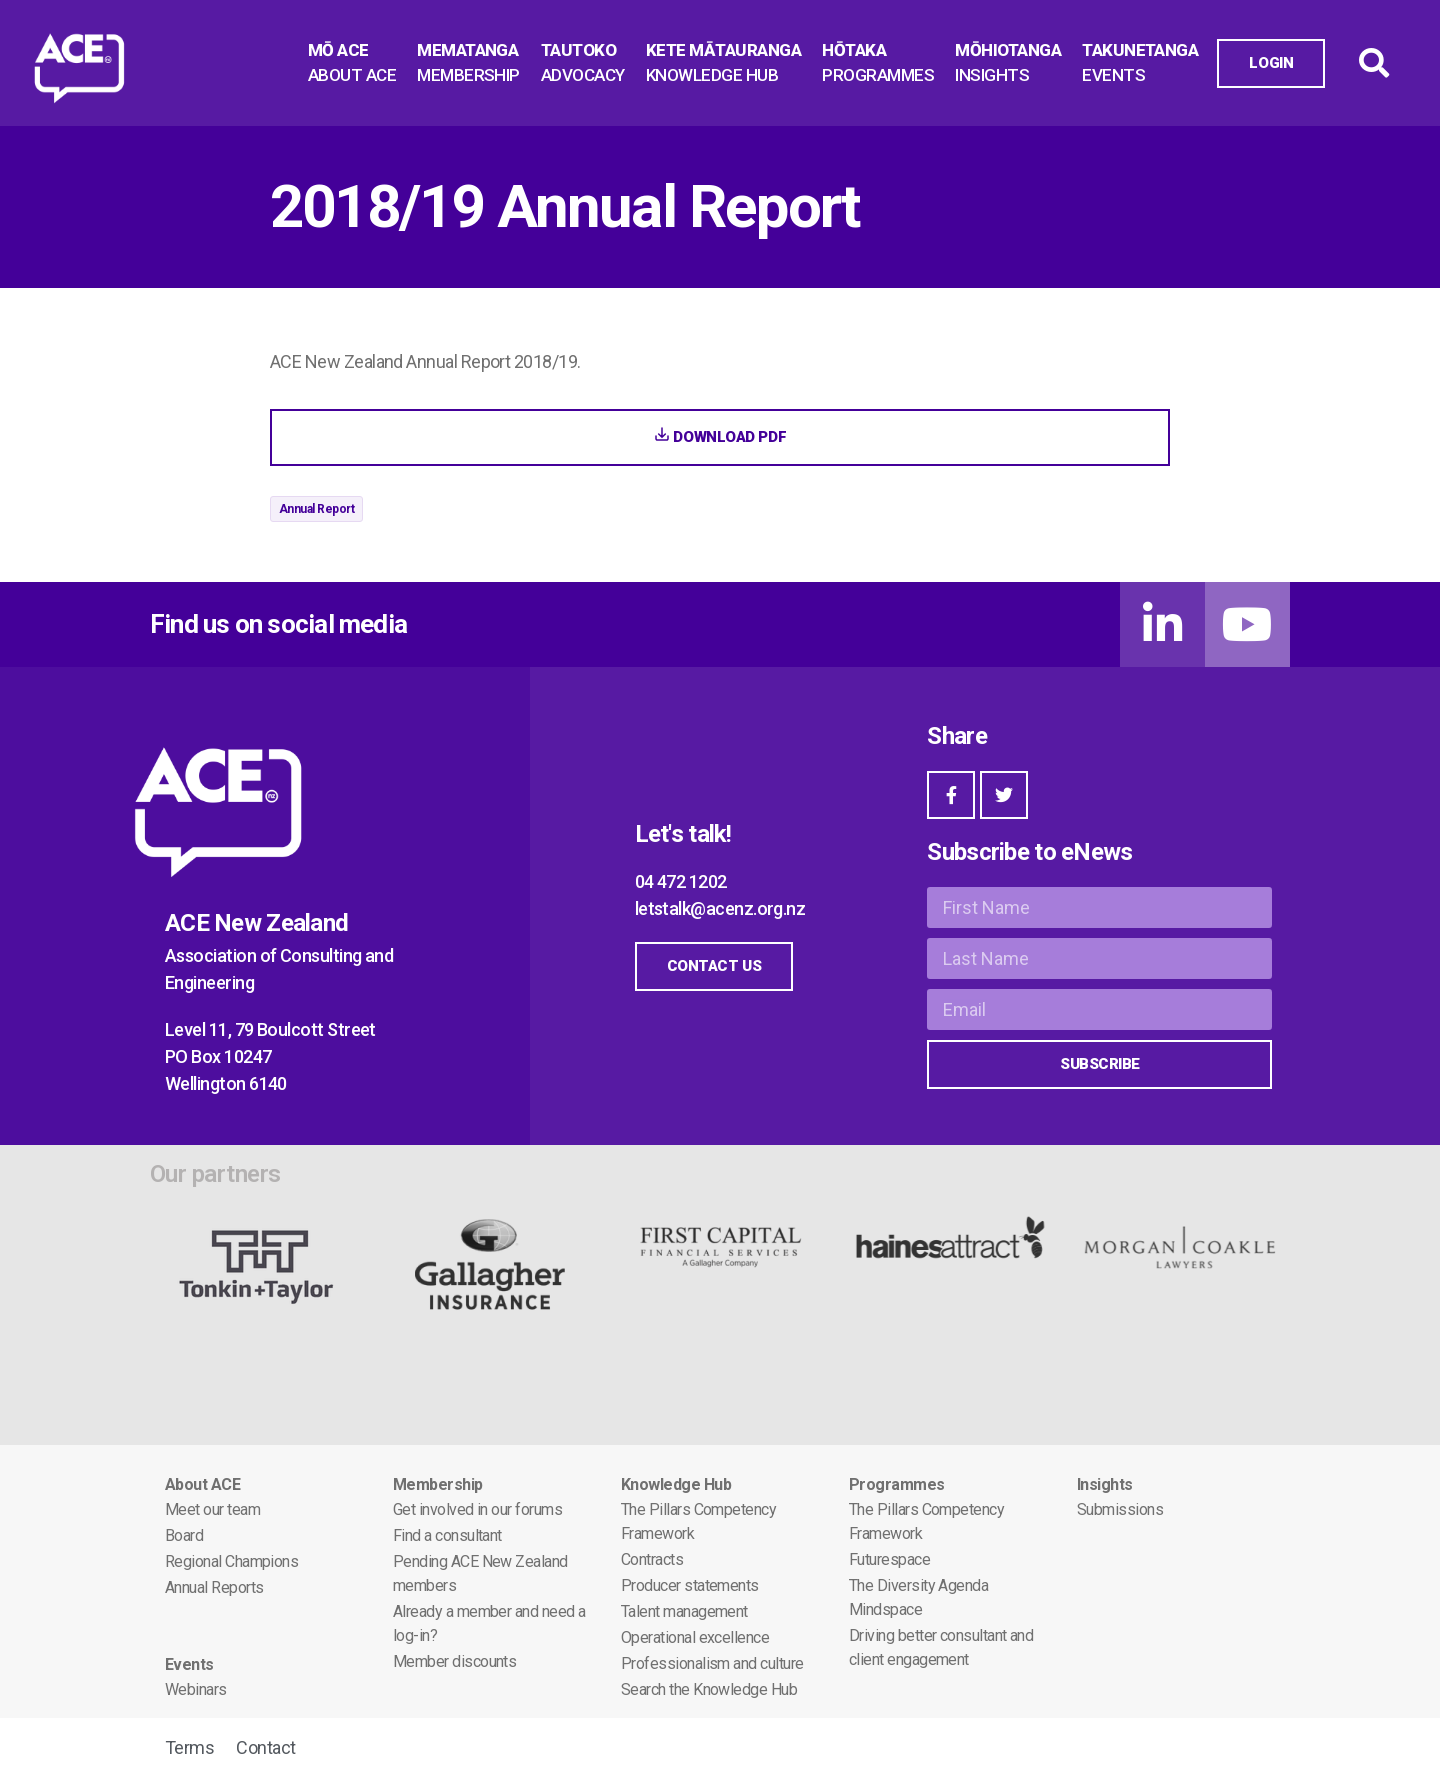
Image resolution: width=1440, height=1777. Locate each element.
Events (189, 1664)
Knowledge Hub (676, 1484)
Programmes (897, 1484)
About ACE (202, 1484)
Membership (438, 1484)
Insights (1105, 1484)
